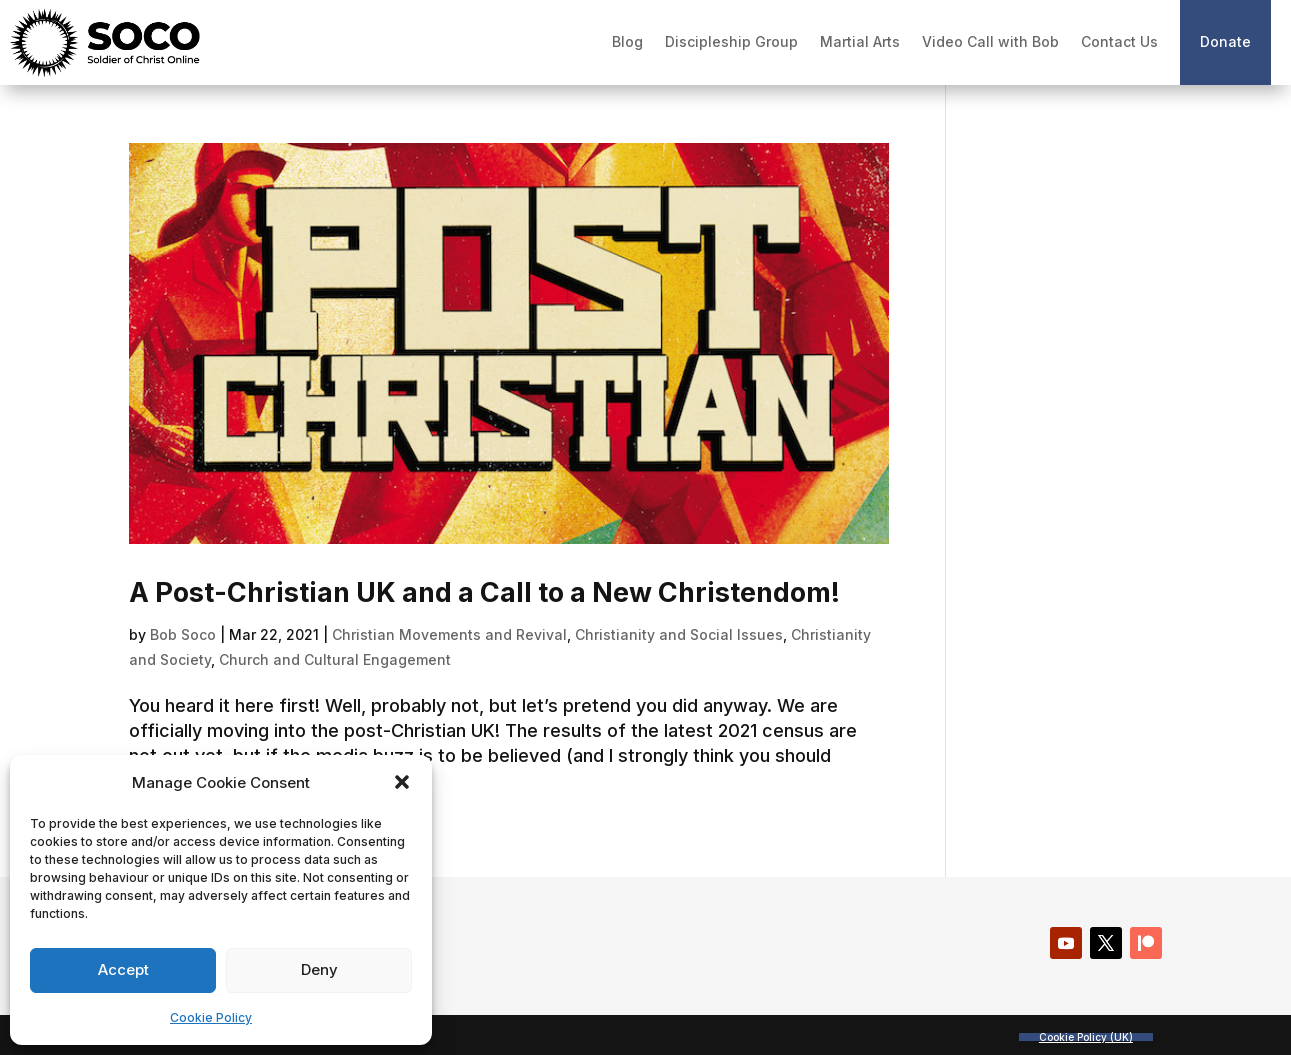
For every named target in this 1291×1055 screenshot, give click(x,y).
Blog (627, 41)
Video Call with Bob (990, 41)
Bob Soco (183, 634)
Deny (319, 969)
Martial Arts (860, 41)
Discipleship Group (731, 41)
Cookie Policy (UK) (1086, 1037)
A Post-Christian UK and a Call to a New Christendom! (484, 592)
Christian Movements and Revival (449, 634)
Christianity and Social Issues (679, 634)
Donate (1225, 41)
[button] (402, 782)
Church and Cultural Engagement (335, 659)
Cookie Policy (211, 1017)
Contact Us (1119, 41)
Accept (123, 969)
